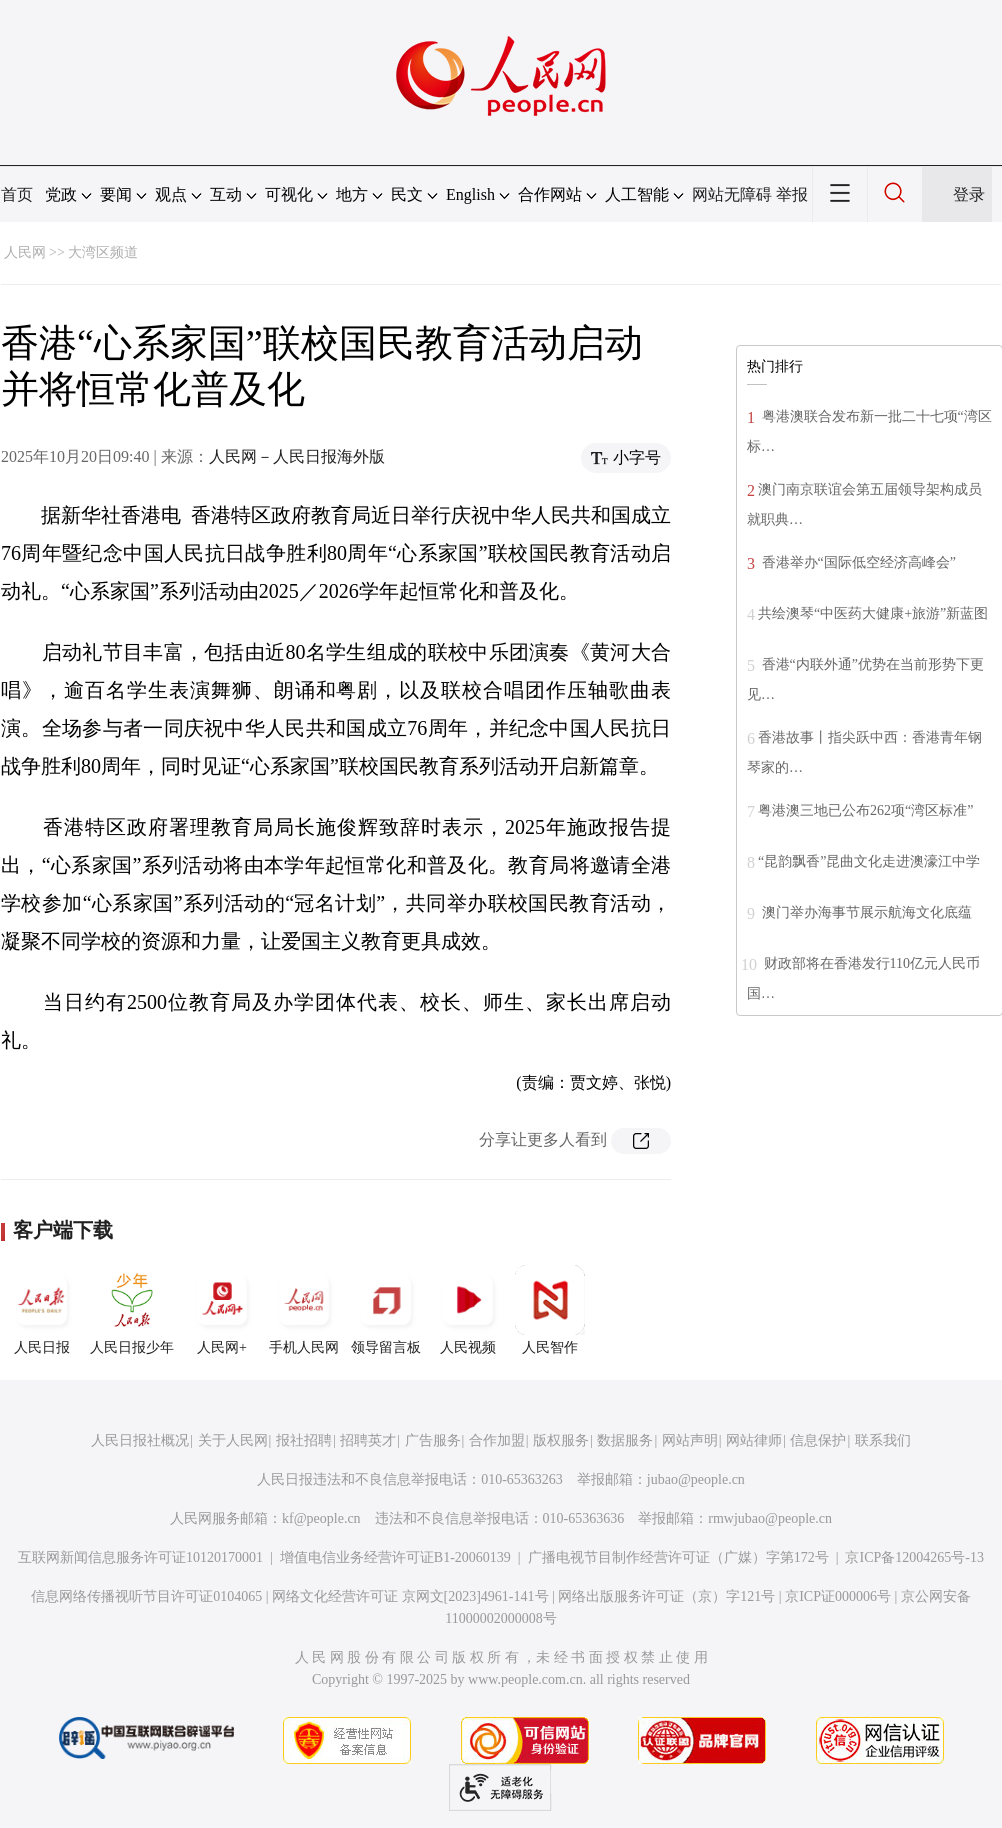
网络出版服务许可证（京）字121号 (666, 1596)
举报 (792, 194)
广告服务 (433, 1440)
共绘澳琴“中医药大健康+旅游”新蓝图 (873, 613)
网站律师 (754, 1440)
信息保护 (818, 1440)
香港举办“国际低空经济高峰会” (857, 562)
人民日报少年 (132, 1310)
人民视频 (468, 1310)
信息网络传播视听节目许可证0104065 (146, 1596)
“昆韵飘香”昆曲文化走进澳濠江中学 (869, 861)
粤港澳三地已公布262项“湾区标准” (865, 810)
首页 (17, 194)
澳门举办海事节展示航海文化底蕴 (865, 912)
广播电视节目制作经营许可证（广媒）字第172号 (678, 1557)
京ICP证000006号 (838, 1596)
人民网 (25, 252)
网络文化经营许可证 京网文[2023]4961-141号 (410, 1596)
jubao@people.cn (696, 1479)
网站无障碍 (732, 194)
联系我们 (883, 1440)
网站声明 (690, 1440)
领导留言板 (386, 1310)
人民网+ (222, 1310)
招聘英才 (368, 1440)
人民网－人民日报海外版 (297, 456)
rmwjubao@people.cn (770, 1518)
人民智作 (550, 1310)
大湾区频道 (103, 252)
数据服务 (625, 1440)
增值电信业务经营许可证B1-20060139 (395, 1557)
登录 (969, 194)
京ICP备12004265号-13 (914, 1557)
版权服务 (561, 1440)
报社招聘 (304, 1440)
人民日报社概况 (140, 1440)
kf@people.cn (321, 1518)
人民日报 (42, 1310)
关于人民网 (233, 1440)
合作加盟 (497, 1440)
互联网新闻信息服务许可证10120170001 (140, 1557)
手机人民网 (304, 1310)
